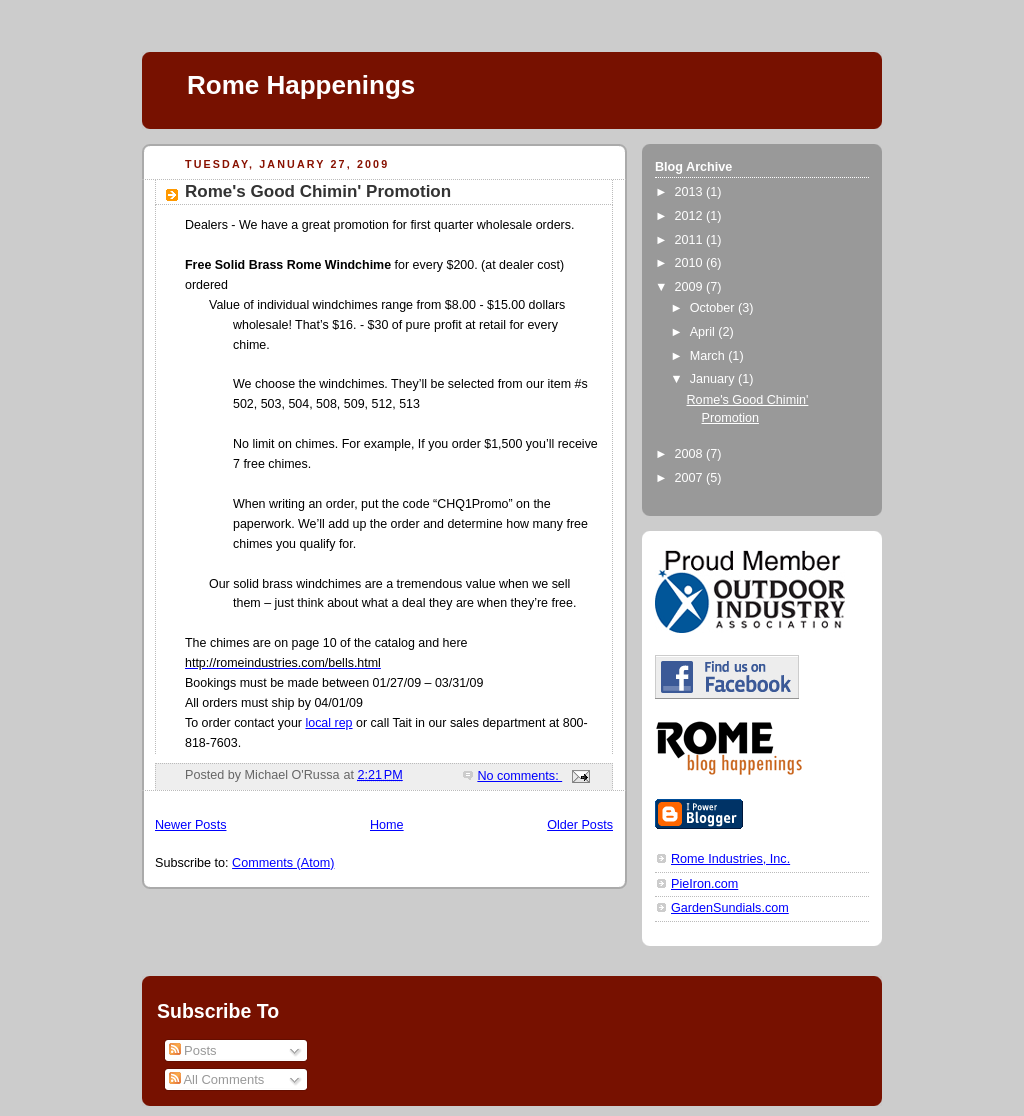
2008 (691, 454)
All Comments (217, 1079)
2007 (691, 478)
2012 (691, 216)
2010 (691, 263)
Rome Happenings (301, 85)
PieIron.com (704, 884)
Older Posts (580, 825)
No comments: (519, 776)
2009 (691, 287)
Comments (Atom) (283, 863)
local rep (328, 723)
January (714, 379)
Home (387, 825)
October (714, 308)
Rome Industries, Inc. (730, 859)
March (709, 356)
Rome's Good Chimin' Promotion (318, 191)
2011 (691, 240)
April (704, 332)
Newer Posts (190, 825)
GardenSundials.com (730, 908)
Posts (193, 1050)
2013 (691, 192)
